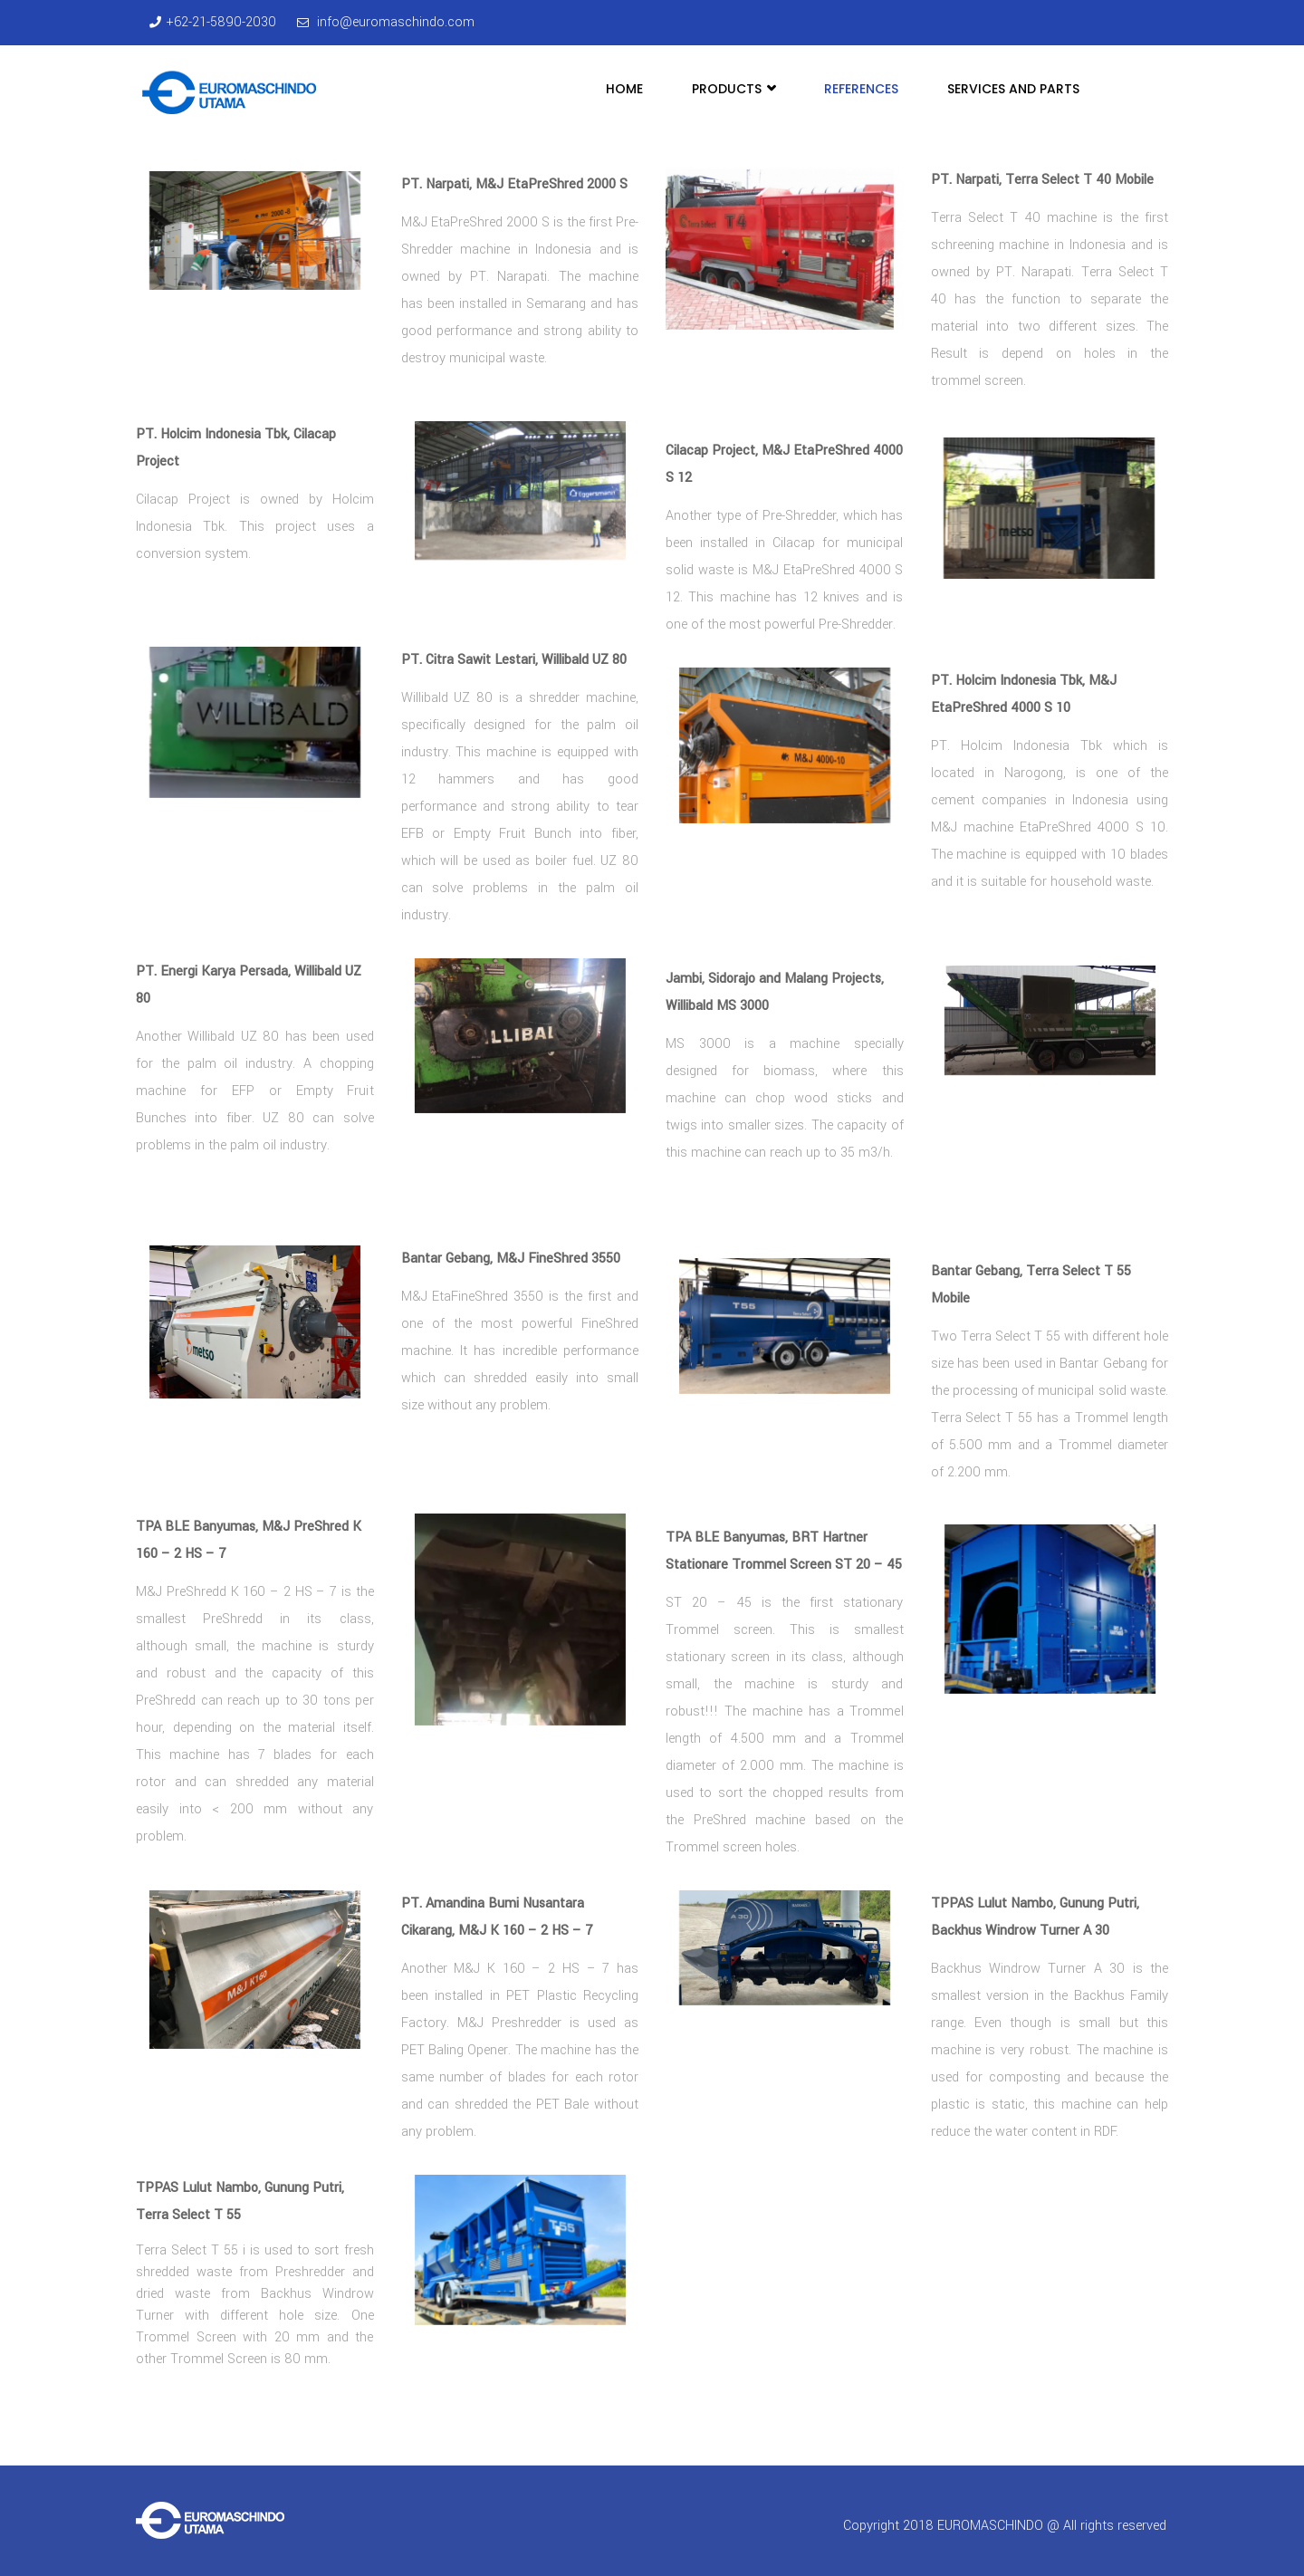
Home (624, 89)
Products (733, 89)
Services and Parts (1013, 89)
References (861, 89)
